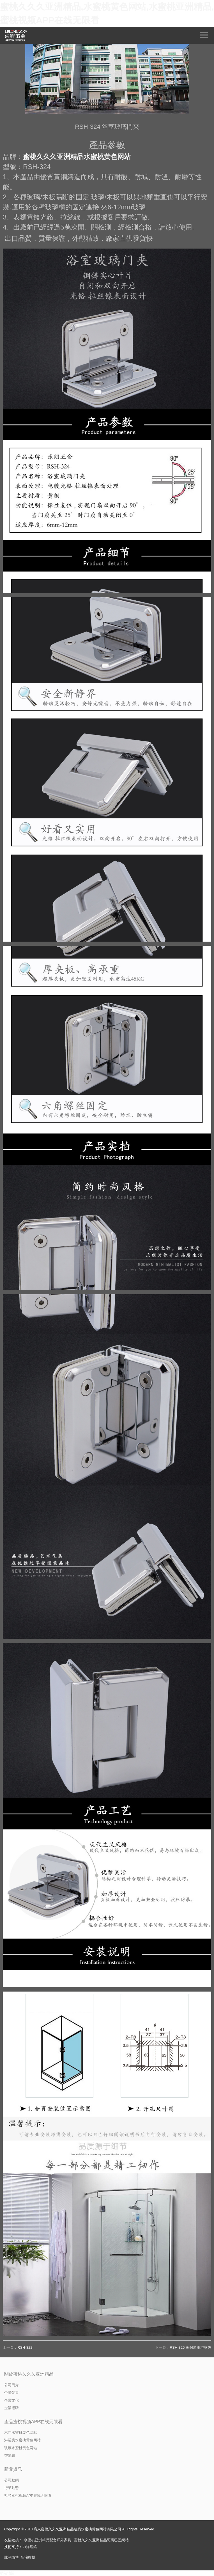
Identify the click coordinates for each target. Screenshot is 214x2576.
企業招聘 (11, 2408)
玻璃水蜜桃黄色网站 (20, 2448)
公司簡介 (11, 2385)
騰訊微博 (11, 2557)
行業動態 (11, 2488)
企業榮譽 (11, 2392)
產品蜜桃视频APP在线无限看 (33, 2421)
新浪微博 (28, 2557)
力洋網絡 (29, 2547)
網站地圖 (7, 2573)
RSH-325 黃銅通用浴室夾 (190, 2347)
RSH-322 (24, 2347)
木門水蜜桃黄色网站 (20, 2432)
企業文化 (11, 2400)
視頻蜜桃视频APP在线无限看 (28, 2495)
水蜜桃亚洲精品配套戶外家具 (47, 2540)
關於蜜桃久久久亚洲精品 (29, 2374)
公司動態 (11, 2480)
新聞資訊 (13, 2469)
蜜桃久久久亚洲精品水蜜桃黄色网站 (77, 156)
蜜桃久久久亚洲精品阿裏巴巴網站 (101, 2540)
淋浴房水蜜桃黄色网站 (22, 2440)
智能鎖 (9, 2455)
